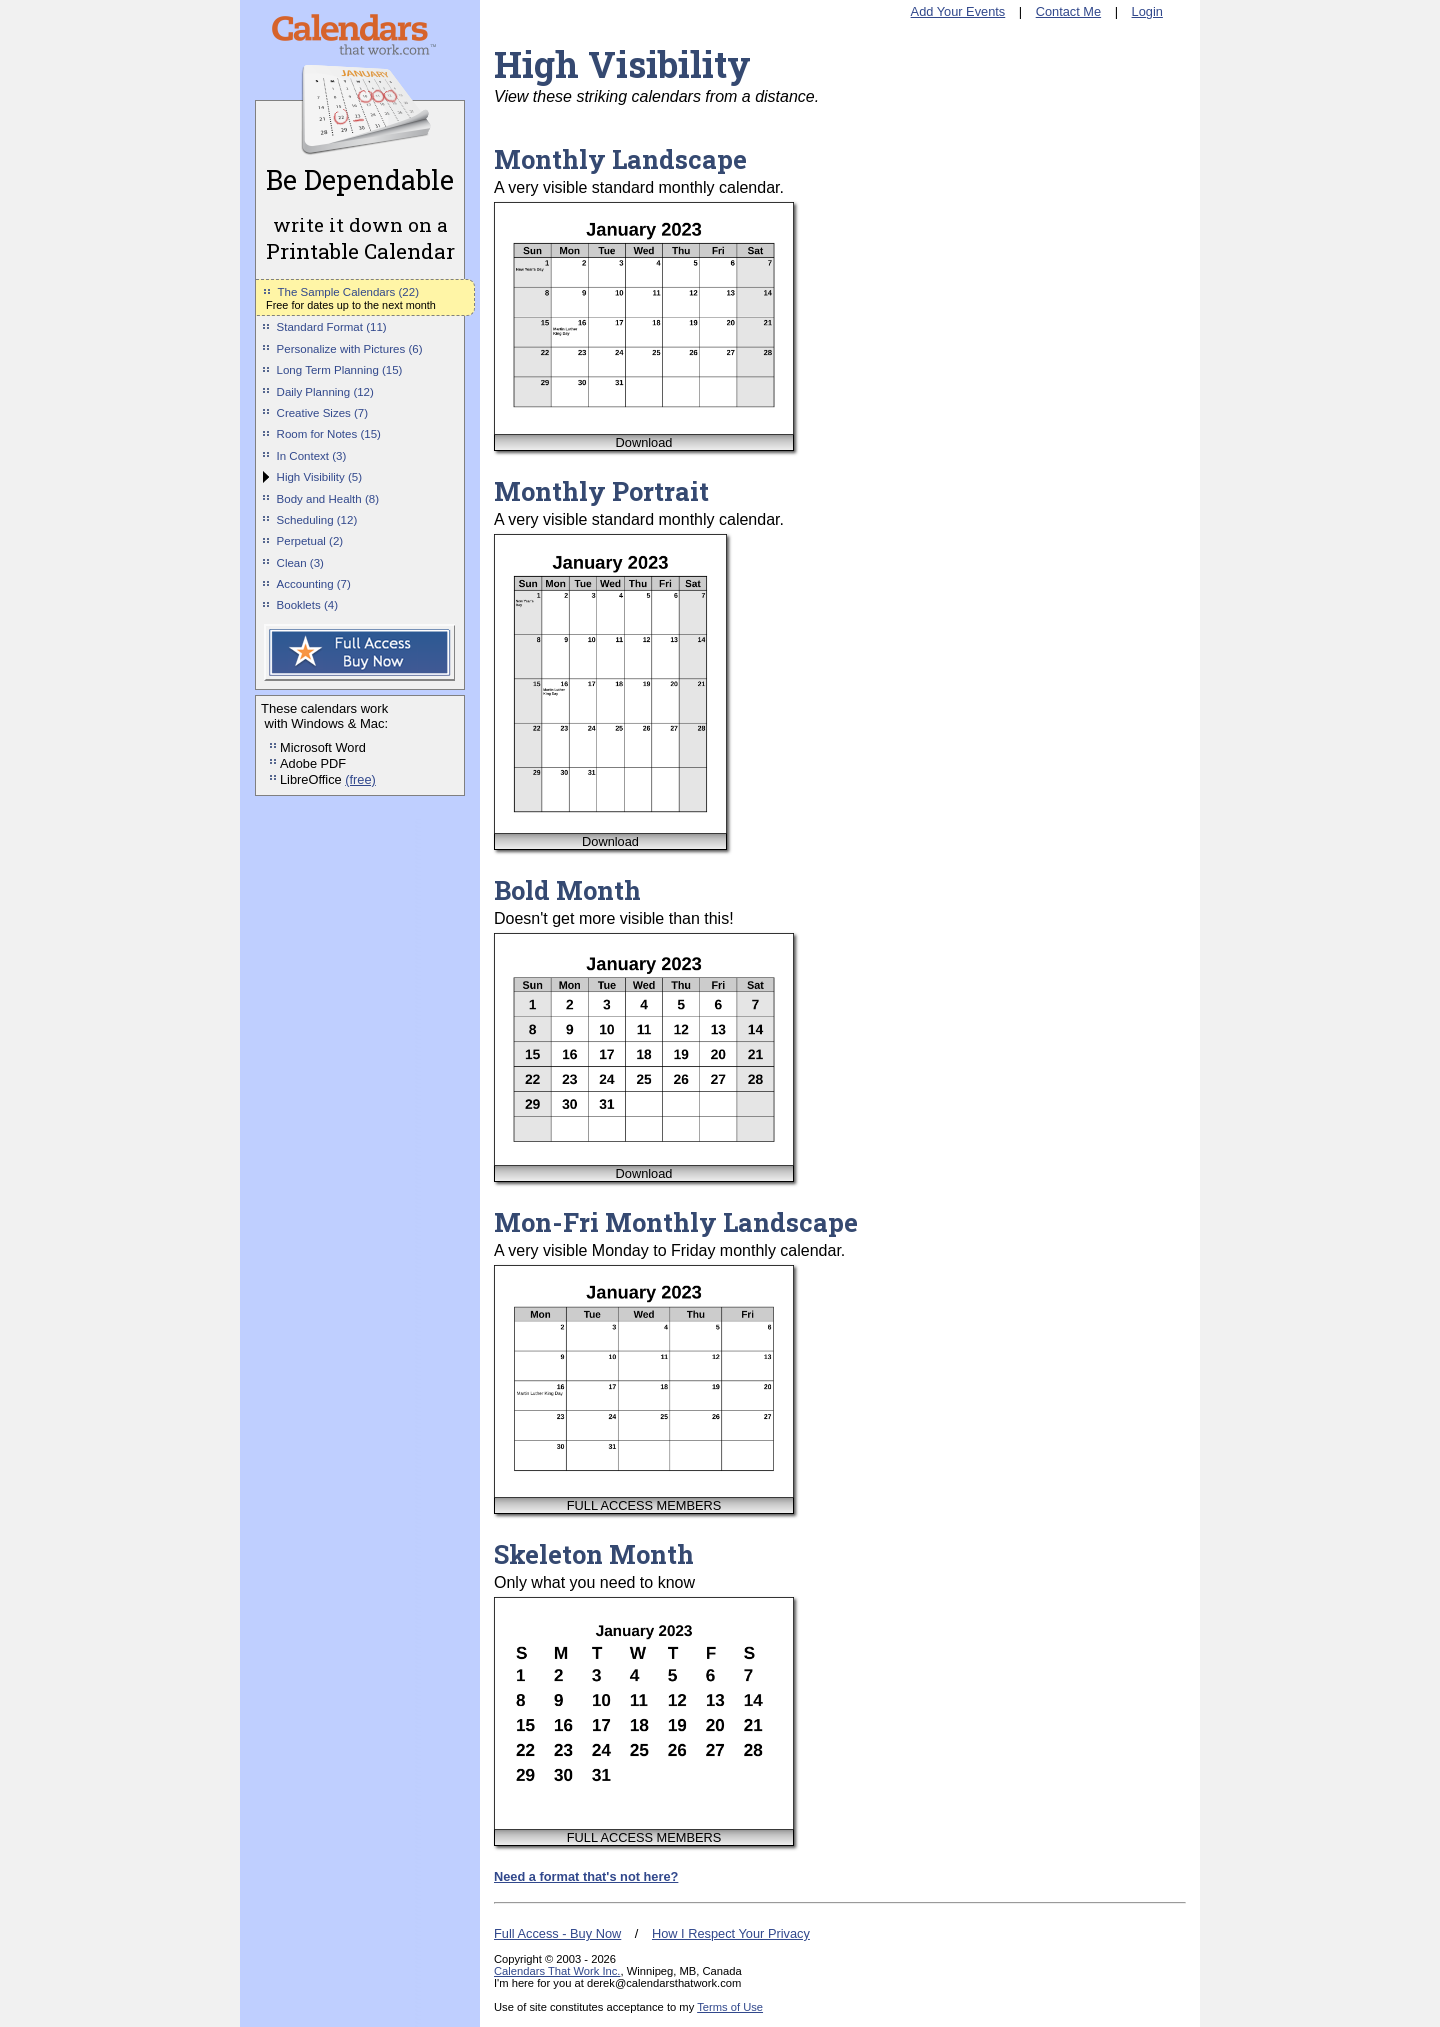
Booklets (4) (307, 605)
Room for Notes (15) (329, 434)
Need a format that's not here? (586, 1876)
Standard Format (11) (332, 327)
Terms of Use (730, 2007)
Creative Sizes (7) (323, 413)
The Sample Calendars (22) (348, 292)
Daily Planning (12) (325, 392)
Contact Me (1068, 11)
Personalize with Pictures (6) (350, 349)
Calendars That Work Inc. (557, 1971)
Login (1147, 11)
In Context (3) (312, 456)
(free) (360, 779)
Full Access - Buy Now (557, 1933)
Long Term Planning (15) (340, 370)
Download (644, 442)
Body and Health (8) (328, 499)
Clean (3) (300, 563)
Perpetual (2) (310, 541)
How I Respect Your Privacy (731, 1933)
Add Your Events (958, 11)
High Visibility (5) (320, 477)
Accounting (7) (314, 584)
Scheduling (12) (317, 520)
